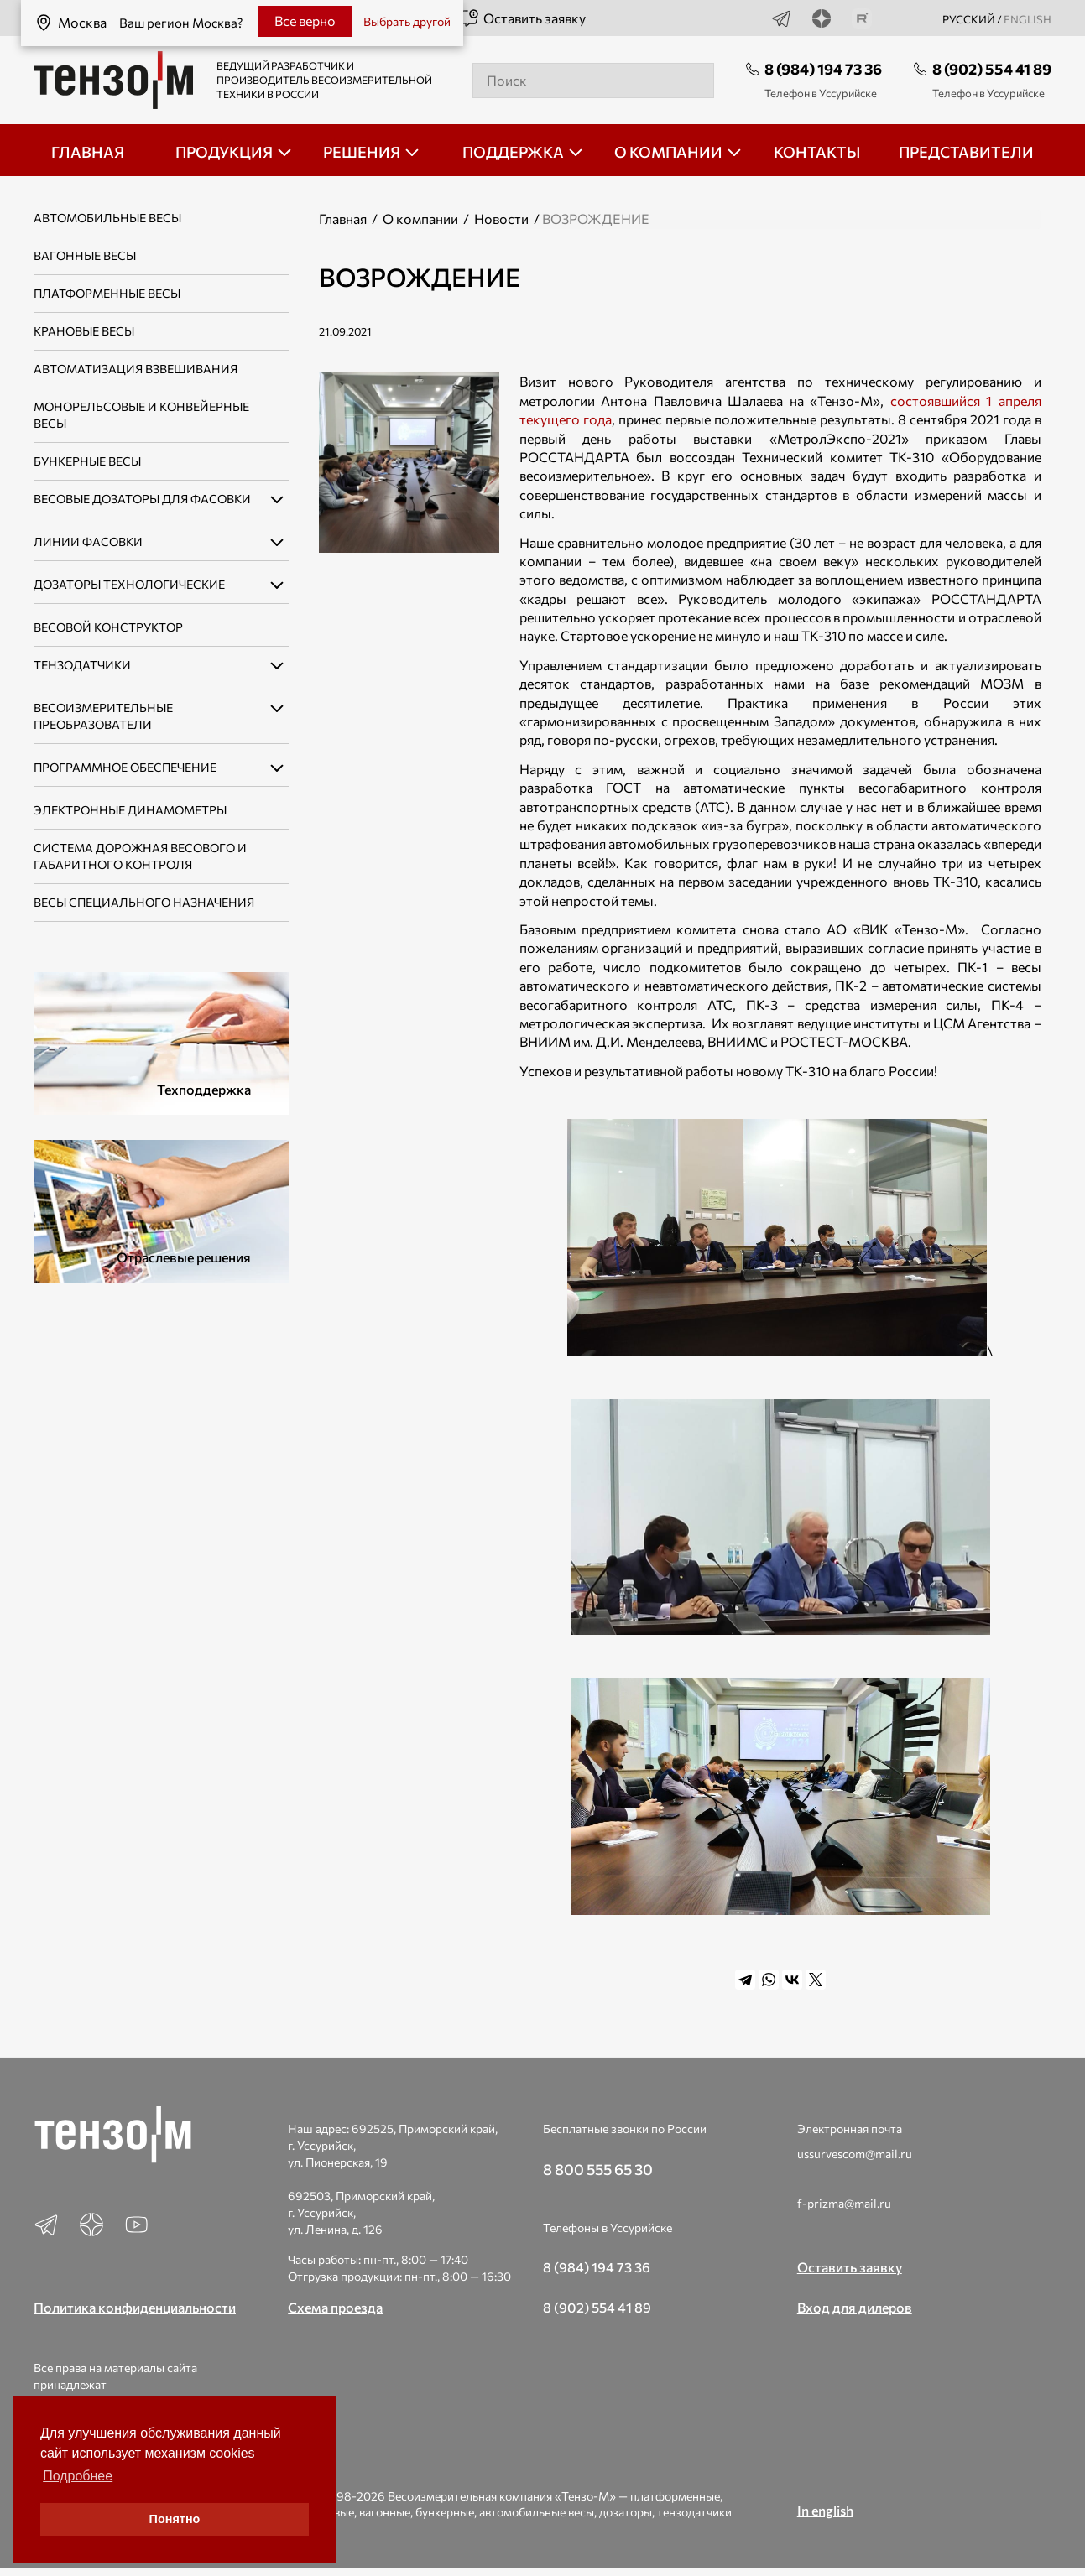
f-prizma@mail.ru (844, 2203)
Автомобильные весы (107, 218)
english (1027, 19)
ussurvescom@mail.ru (854, 2154)
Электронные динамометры (130, 810)
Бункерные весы (87, 461)
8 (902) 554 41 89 (991, 69)
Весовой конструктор (108, 627)
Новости (501, 218)
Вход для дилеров (854, 2307)
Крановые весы (84, 331)
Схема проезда (335, 2307)
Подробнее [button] (77, 2476)
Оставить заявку (522, 18)
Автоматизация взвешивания (135, 369)
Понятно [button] (175, 2519)
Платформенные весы (107, 293)
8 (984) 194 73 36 (823, 69)
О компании (420, 218)
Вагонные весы (85, 255)
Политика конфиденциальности (135, 2307)
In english (825, 2510)
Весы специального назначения (144, 902)
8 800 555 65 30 (598, 2169)
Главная (343, 218)
